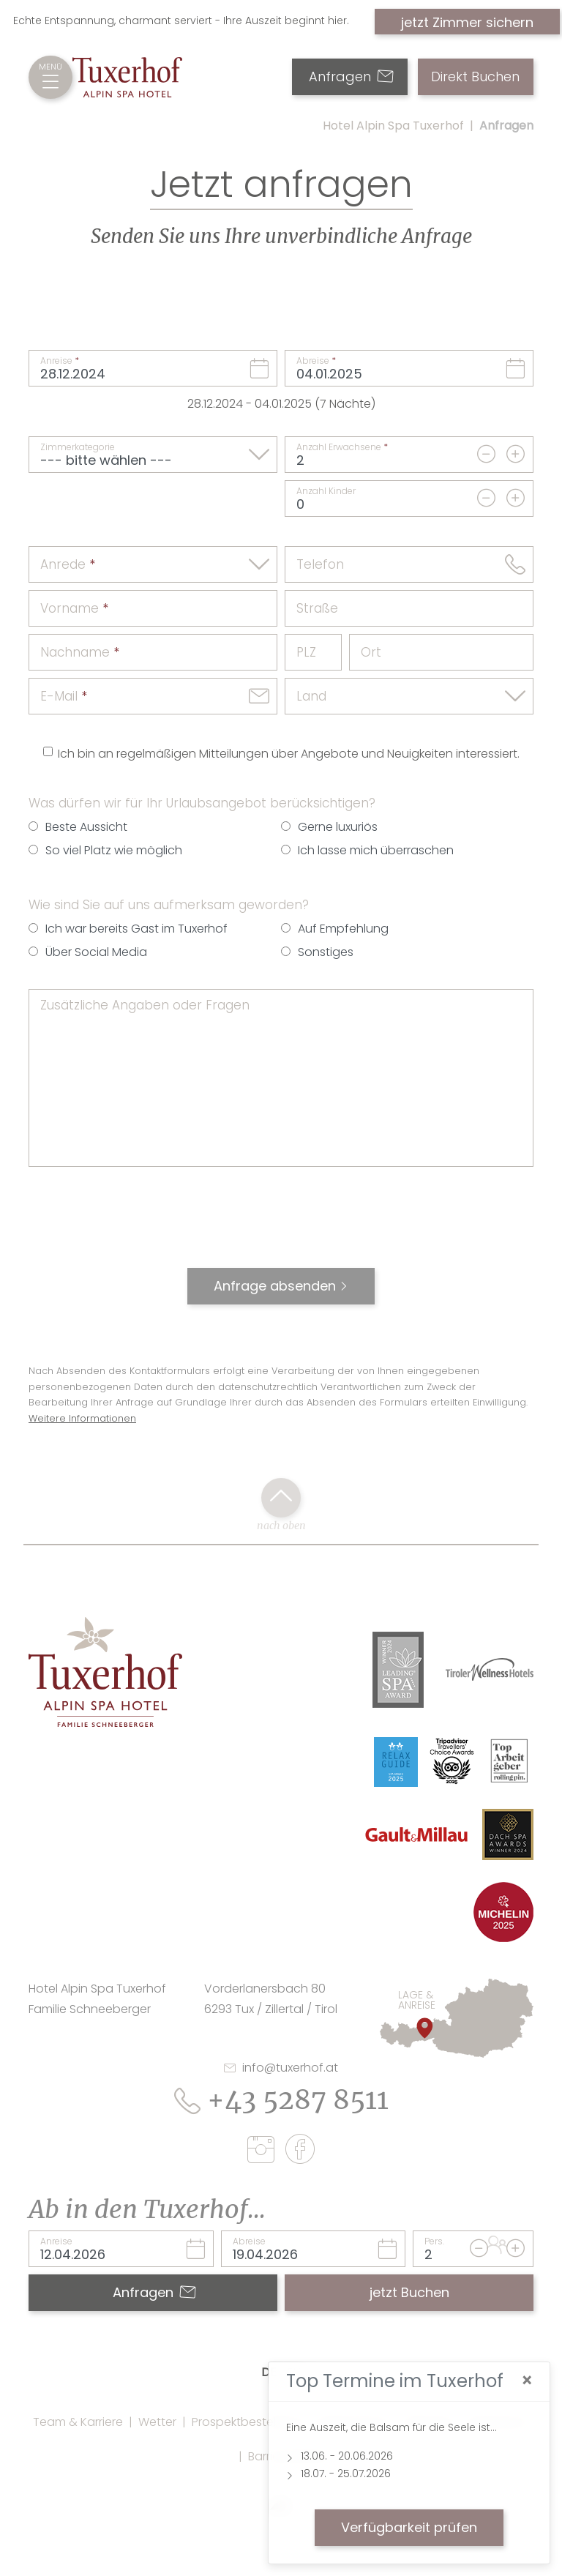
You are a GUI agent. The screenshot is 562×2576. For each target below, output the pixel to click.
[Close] (526, 2381)
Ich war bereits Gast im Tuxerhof (136, 928)
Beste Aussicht (86, 826)
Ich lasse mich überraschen (376, 850)
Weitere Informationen (82, 1418)
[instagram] (264, 2152)
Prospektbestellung (246, 2421)
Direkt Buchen (475, 77)
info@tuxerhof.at (281, 2067)
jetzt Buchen (409, 2292)
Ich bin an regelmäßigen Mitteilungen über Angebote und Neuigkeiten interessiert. (289, 753)
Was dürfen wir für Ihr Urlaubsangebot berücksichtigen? (202, 803)
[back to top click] (281, 1497)
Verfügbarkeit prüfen (409, 2527)
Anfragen (351, 77)
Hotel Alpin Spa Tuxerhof (393, 125)
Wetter (157, 2421)
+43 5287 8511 (281, 2099)
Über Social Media (96, 952)
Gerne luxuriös (338, 826)
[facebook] (300, 2151)
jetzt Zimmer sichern (467, 22)
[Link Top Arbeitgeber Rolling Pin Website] (509, 1760)
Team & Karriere (78, 2421)
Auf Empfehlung (343, 928)
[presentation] (281, 1224)
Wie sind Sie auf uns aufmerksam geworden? (169, 905)
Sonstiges (325, 952)
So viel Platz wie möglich (113, 850)
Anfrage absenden (275, 1286)
